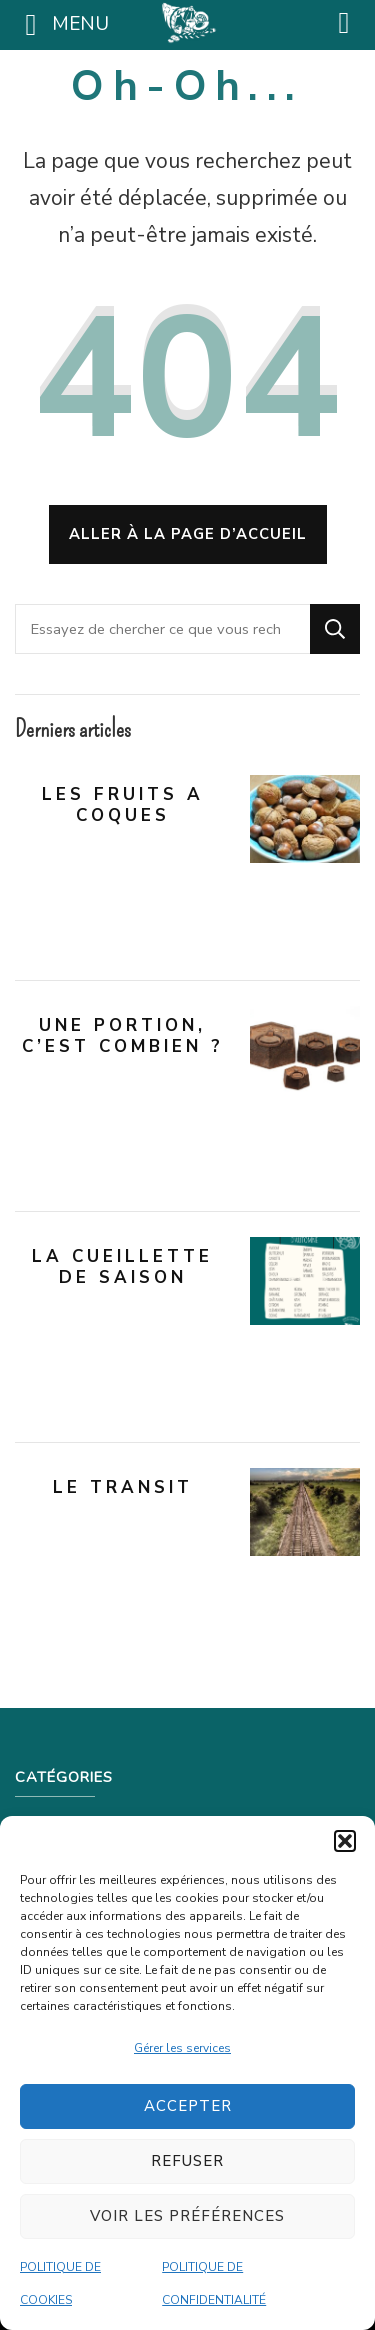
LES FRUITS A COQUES (123, 805)
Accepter (188, 2106)
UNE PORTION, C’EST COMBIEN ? (123, 1036)
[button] (345, 1841)
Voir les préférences (187, 2216)
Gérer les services (182, 2048)
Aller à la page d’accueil (188, 534)
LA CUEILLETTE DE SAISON (122, 1267)
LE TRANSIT (123, 1487)
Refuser (187, 2161)
